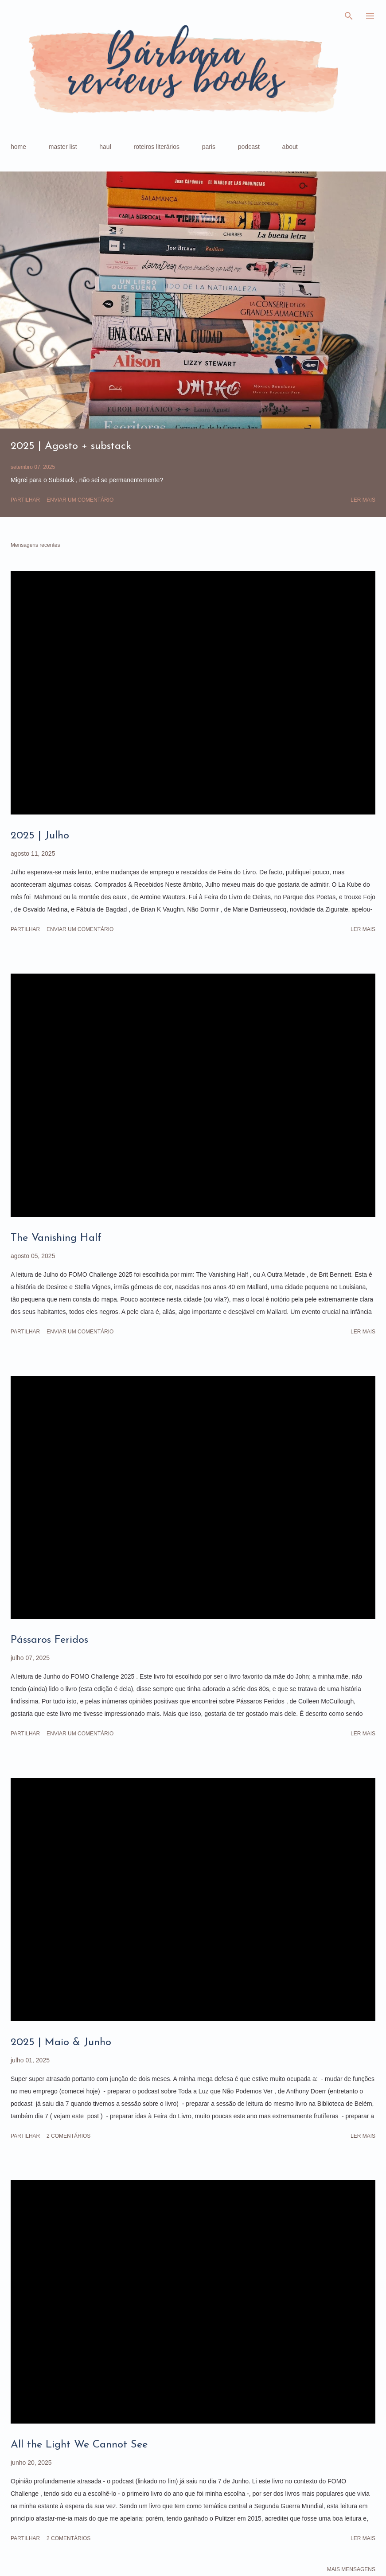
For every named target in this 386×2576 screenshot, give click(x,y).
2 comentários (68, 2136)
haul (105, 146)
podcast (249, 146)
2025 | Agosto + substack (71, 446)
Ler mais (363, 500)
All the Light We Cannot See (79, 2445)
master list (63, 146)
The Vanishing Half (56, 1238)
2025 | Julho (40, 835)
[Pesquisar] (348, 16)
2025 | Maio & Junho (61, 2042)
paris (208, 146)
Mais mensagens (351, 2569)
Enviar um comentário (80, 500)
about (290, 146)
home (18, 146)
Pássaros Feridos (49, 1640)
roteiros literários (156, 146)
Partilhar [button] (25, 500)
